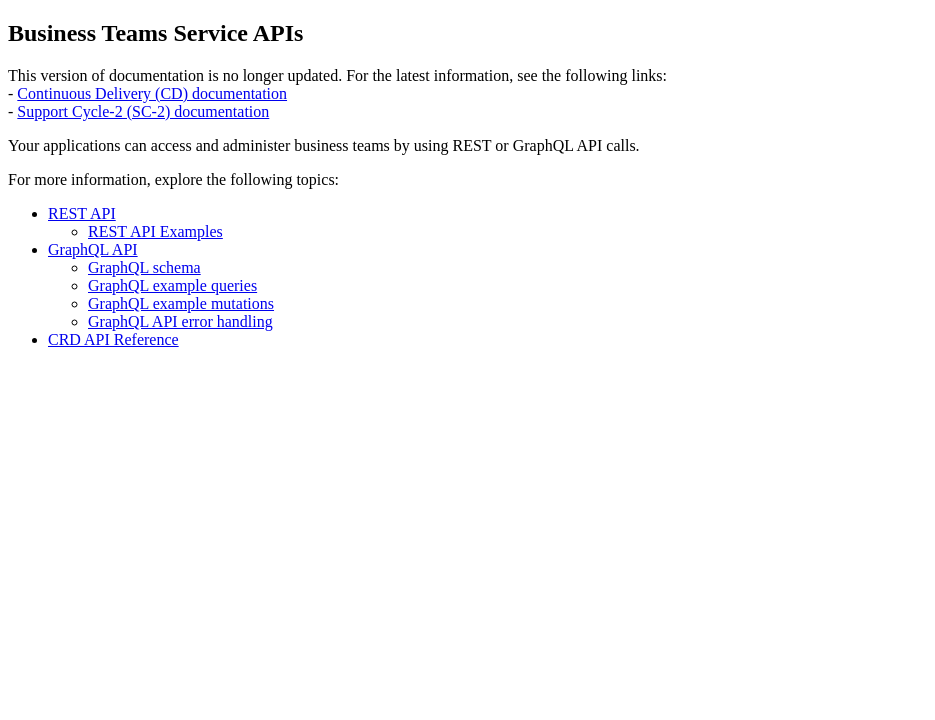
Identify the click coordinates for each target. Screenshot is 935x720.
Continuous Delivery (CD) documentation (152, 93)
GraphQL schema (144, 267)
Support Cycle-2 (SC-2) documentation (143, 111)
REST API (82, 213)
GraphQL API (93, 249)
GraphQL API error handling (180, 321)
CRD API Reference (113, 339)
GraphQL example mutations (181, 303)
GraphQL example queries (172, 285)
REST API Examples (155, 231)
